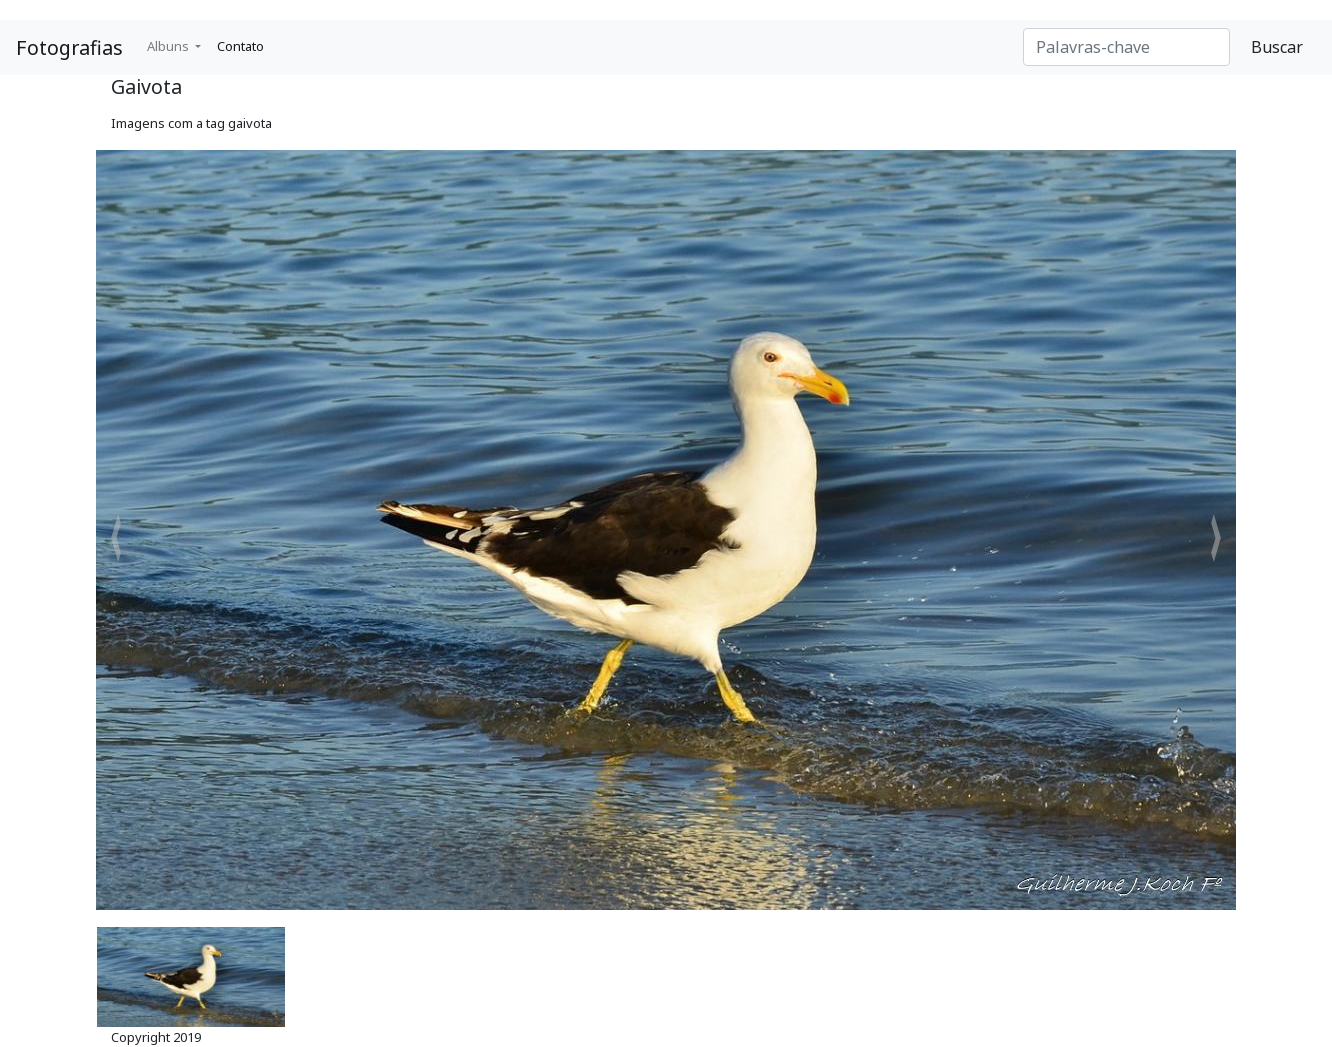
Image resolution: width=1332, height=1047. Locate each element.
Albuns (169, 46)
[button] (116, 538)
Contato (240, 46)
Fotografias (69, 47)
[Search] (1126, 47)
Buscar (1277, 47)
